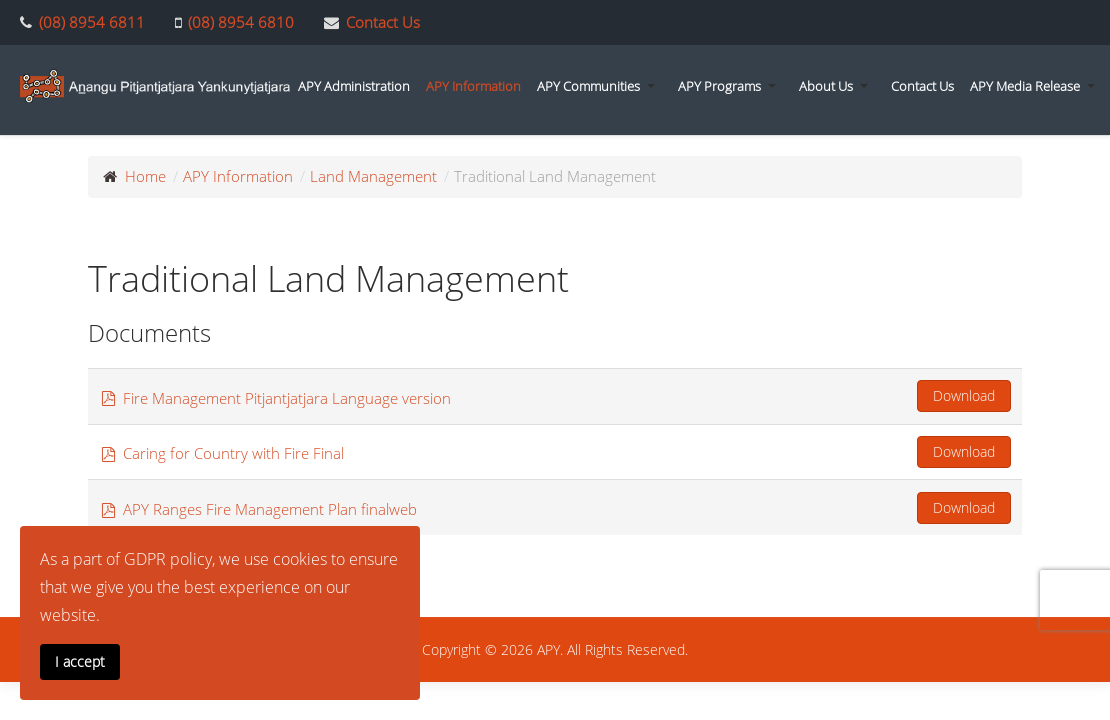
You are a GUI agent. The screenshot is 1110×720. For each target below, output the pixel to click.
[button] (599, 86)
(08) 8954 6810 (241, 22)
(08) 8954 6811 (92, 22)
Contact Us (383, 22)
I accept (80, 661)
